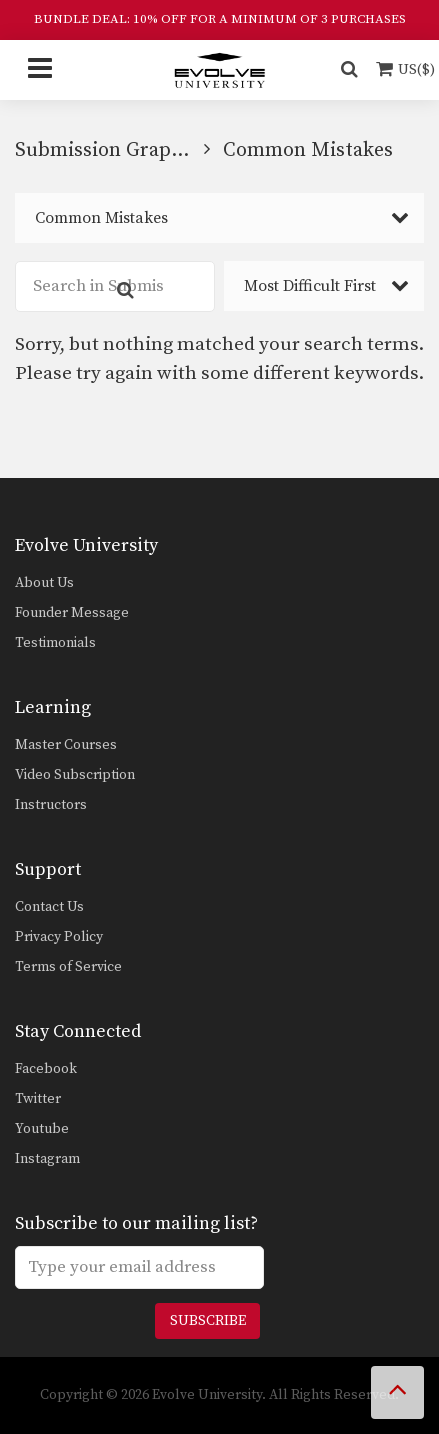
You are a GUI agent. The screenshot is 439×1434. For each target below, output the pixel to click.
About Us (44, 583)
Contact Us (49, 907)
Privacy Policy (59, 937)
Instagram (47, 1159)
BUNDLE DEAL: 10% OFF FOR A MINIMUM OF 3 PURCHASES (220, 19)
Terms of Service (68, 967)
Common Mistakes (101, 218)
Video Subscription (75, 775)
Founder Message (72, 613)
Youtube (42, 1129)
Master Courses (66, 745)
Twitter (38, 1099)
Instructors (51, 805)
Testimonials (55, 643)
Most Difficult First (310, 286)
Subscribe (208, 1321)
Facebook (46, 1069)
